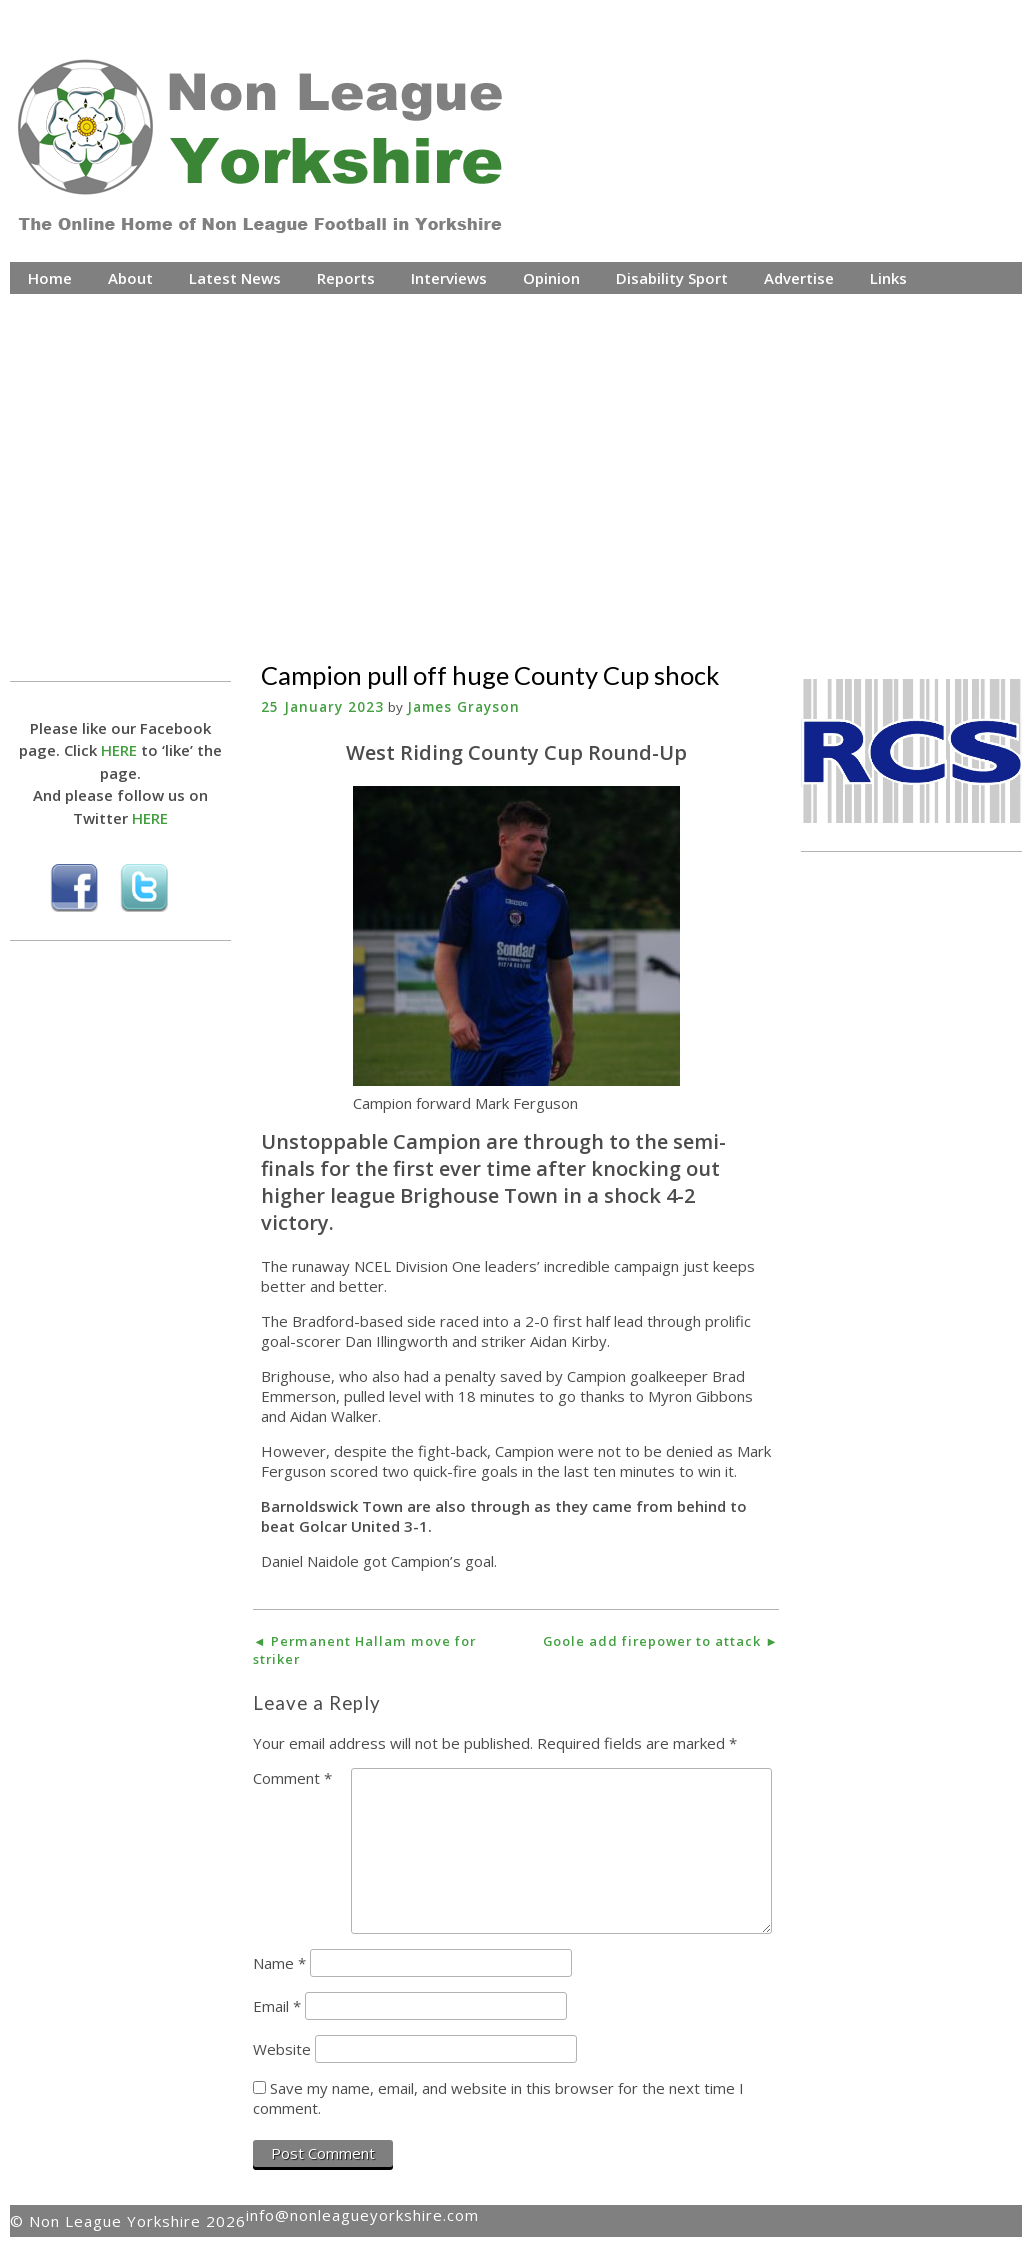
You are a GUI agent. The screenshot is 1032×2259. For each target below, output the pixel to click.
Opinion (551, 278)
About (130, 278)
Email (277, 2006)
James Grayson (463, 707)
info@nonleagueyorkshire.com (362, 2215)
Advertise (799, 278)
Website (282, 2049)
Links (888, 278)
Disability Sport (672, 278)
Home (50, 278)
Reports (346, 278)
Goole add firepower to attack (661, 1641)
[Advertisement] (516, 459)
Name (279, 1963)
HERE (119, 750)
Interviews (449, 278)
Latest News (235, 278)
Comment (292, 1778)
